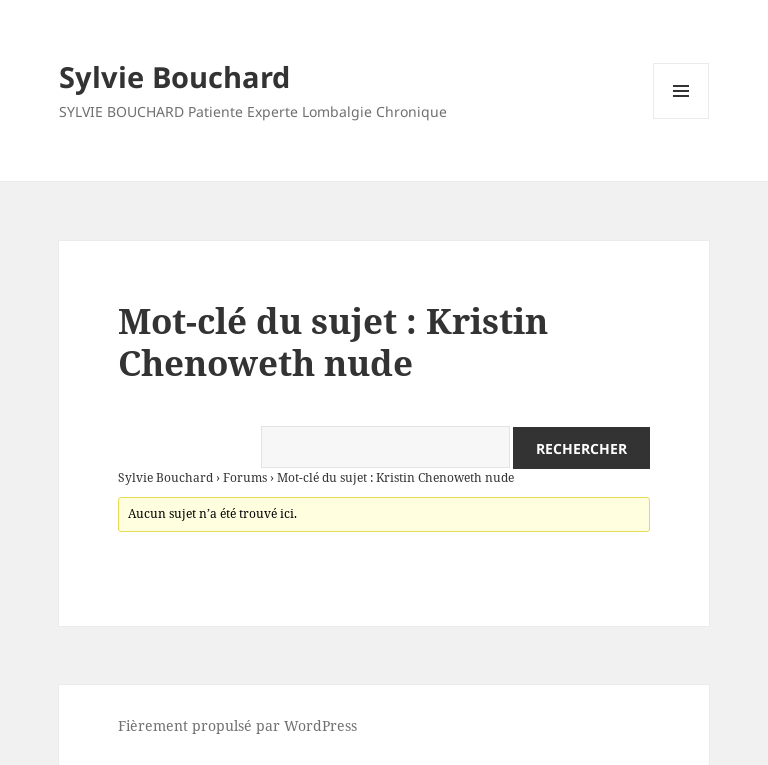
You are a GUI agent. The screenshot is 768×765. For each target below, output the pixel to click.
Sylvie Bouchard (174, 76)
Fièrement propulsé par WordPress (237, 725)
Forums (245, 477)
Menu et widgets (681, 118)
